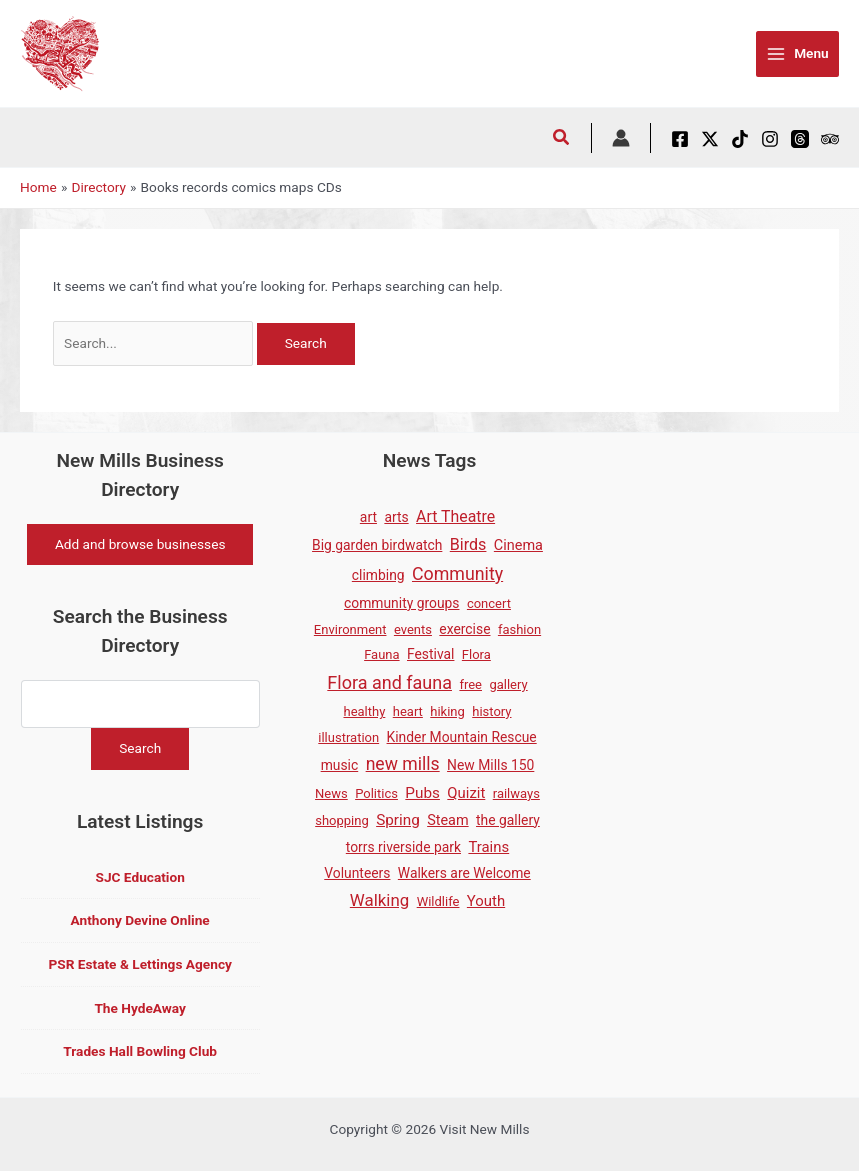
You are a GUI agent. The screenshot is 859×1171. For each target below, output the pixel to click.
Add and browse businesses (140, 544)
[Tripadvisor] (830, 139)
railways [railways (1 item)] (516, 793)
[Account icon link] (621, 138)
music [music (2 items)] (340, 765)
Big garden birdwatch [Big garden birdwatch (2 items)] (377, 545)
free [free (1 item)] (470, 684)
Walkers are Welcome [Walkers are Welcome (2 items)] (464, 873)
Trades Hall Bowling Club (140, 1051)
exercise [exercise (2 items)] (464, 629)
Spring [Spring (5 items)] (398, 820)
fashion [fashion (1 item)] (519, 629)
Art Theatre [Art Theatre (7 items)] (455, 516)
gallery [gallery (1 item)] (508, 684)
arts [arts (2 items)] (396, 517)
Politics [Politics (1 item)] (376, 793)
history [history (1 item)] (491, 711)
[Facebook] (680, 139)
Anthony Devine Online (140, 921)
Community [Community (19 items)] (457, 573)
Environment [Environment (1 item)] (350, 629)
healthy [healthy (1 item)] (364, 711)
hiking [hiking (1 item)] (447, 711)
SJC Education (139, 877)
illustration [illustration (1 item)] (348, 737)
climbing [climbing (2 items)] (378, 575)
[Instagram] (770, 139)
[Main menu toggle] (797, 54)
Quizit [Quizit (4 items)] (466, 793)
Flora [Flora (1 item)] (476, 654)
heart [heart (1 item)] (408, 711)
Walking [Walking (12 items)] (379, 900)
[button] (562, 139)
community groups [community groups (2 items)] (401, 603)
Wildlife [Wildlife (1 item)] (438, 901)
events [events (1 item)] (413, 629)
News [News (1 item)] (331, 793)
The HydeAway (140, 1008)
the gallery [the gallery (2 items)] (508, 820)
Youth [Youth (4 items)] (486, 901)
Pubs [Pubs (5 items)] (422, 793)
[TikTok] (740, 139)
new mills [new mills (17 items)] (403, 764)
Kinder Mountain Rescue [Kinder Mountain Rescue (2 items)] (462, 737)
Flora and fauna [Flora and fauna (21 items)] (389, 682)
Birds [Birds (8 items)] (468, 544)
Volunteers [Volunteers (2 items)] (357, 873)
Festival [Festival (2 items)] (430, 654)
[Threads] (800, 139)
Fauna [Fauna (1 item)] (381, 654)
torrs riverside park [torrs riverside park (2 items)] (403, 847)
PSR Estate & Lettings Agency (139, 964)
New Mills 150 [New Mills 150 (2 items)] (490, 765)
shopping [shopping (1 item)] (342, 820)
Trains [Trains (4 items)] (488, 847)
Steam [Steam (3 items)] (447, 820)
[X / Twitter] (710, 139)
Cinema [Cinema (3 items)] (518, 545)
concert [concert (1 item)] (489, 603)
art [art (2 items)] (368, 517)
